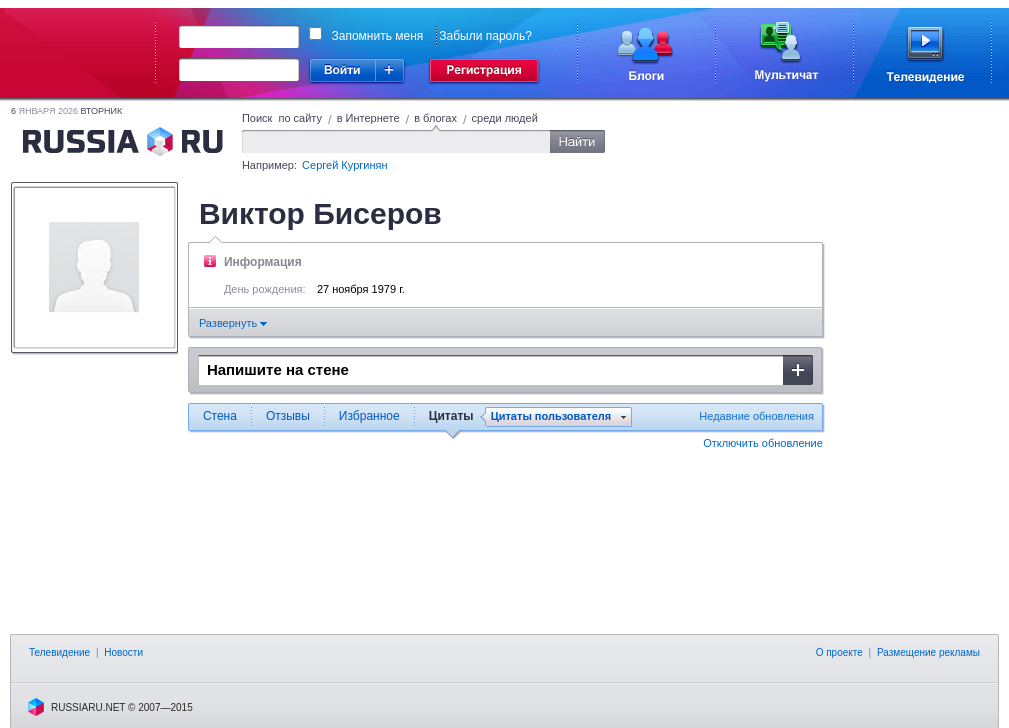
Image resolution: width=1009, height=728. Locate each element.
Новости (123, 652)
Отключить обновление (763, 443)
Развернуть (233, 323)
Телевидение (59, 652)
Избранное (369, 416)
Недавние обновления (756, 416)
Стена (220, 416)
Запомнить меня (378, 36)
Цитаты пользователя (551, 416)
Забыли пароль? (485, 36)
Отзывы (288, 416)
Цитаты (451, 416)
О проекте (839, 652)
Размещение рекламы (928, 652)
